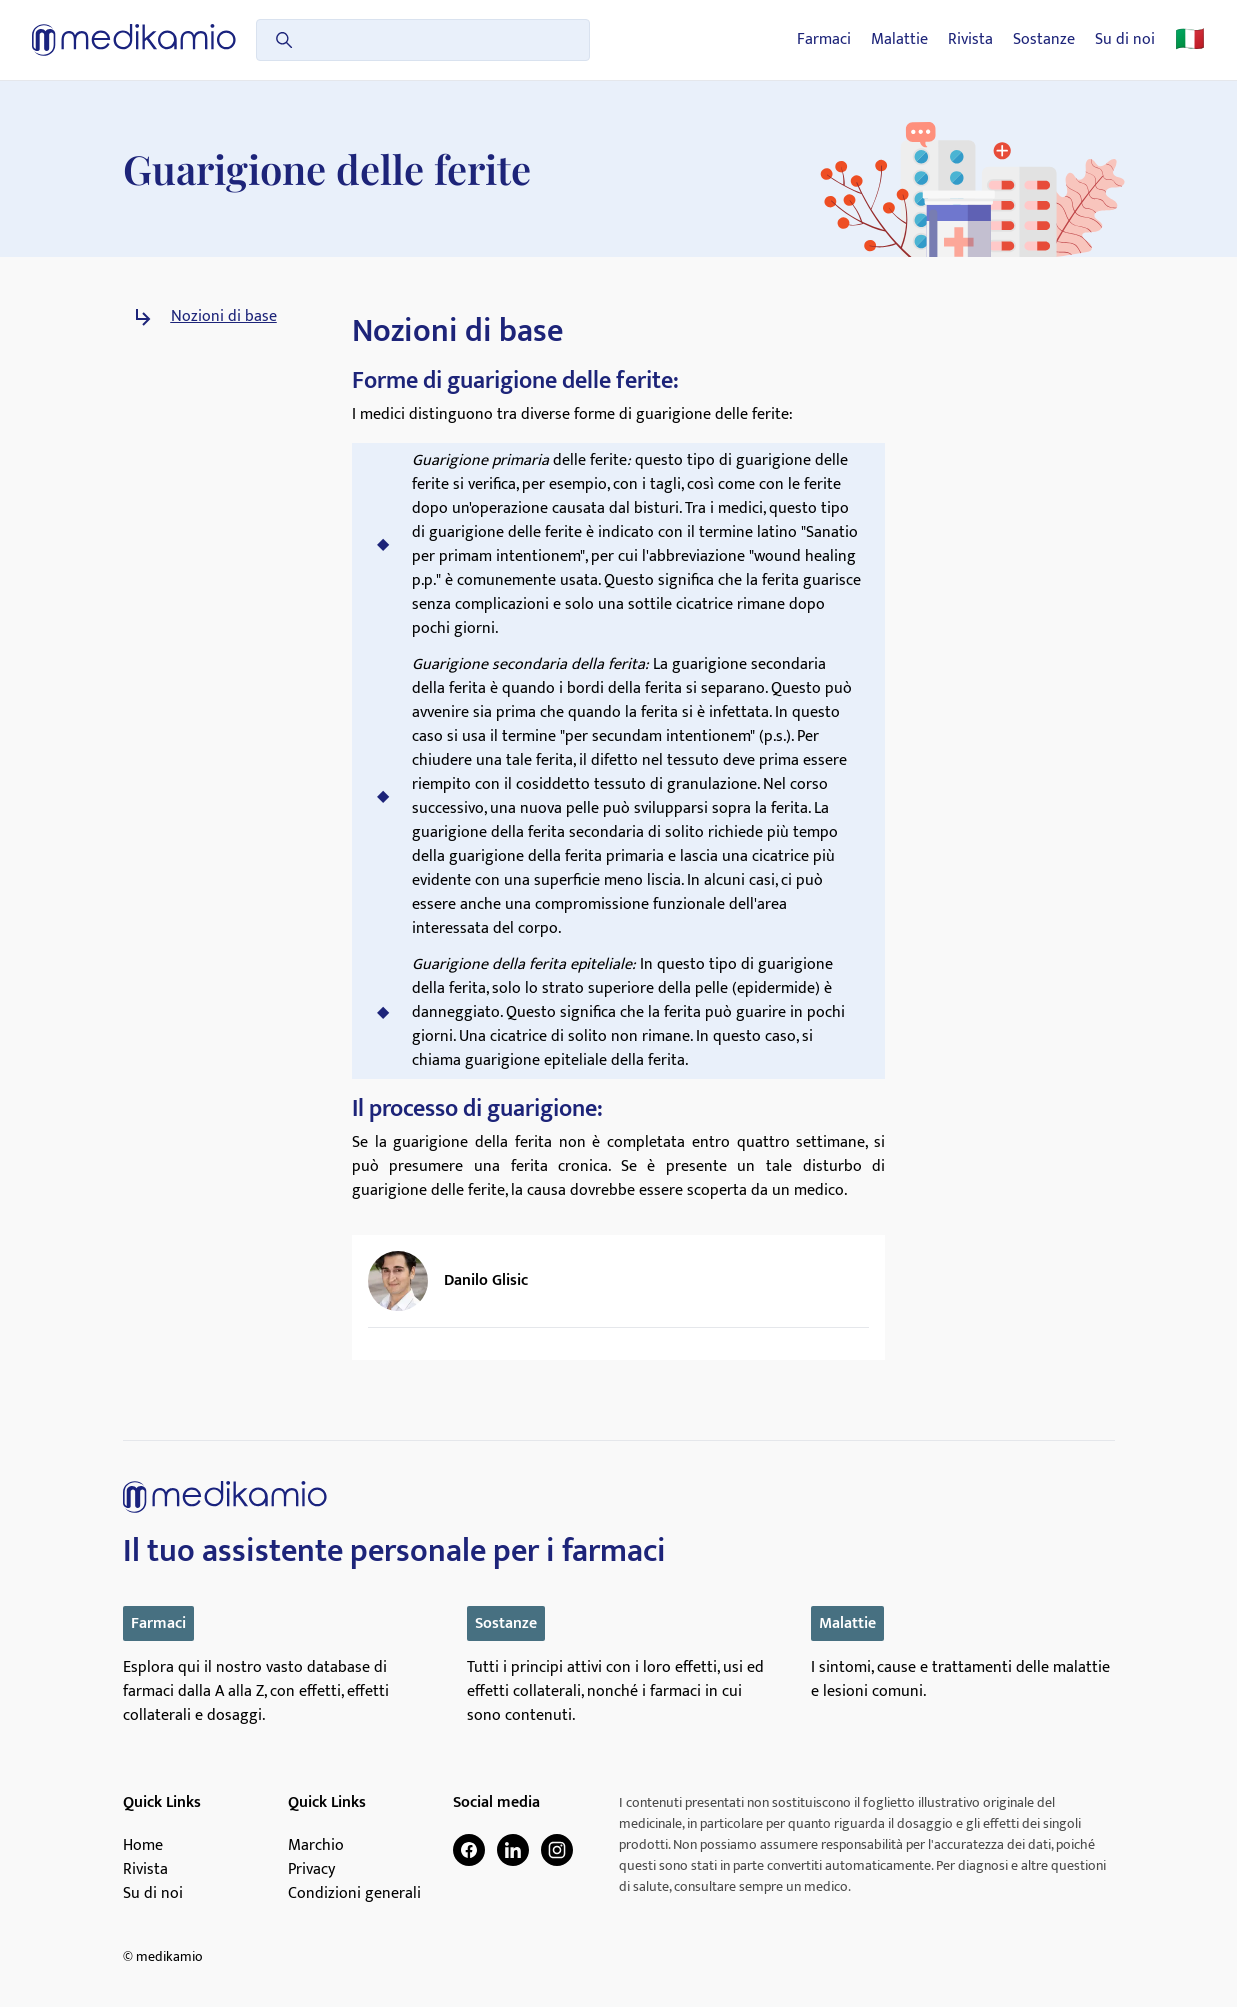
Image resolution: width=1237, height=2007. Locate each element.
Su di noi (1125, 40)
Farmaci (824, 40)
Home (143, 1846)
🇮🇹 (1190, 40)
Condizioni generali (354, 1894)
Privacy (311, 1870)
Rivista (970, 40)
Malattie (899, 40)
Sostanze (1044, 40)
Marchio (316, 1846)
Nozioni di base (224, 317)
